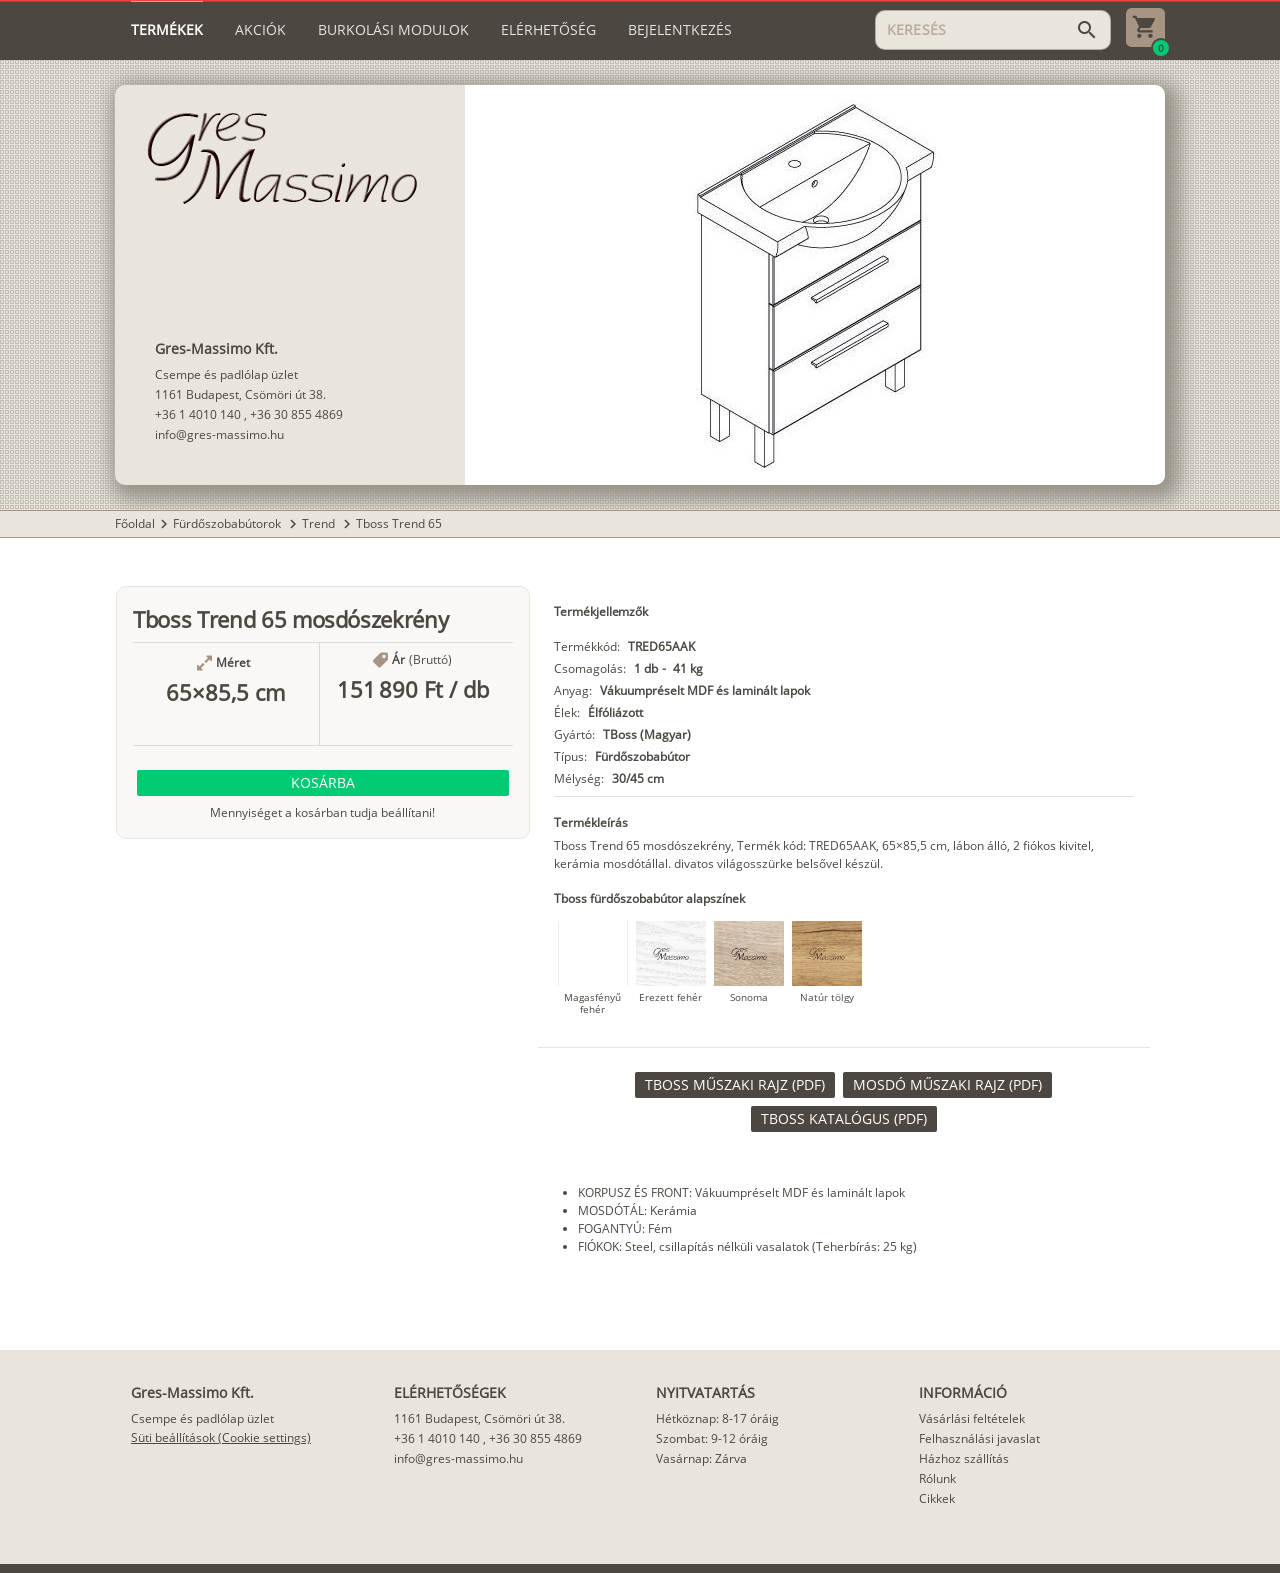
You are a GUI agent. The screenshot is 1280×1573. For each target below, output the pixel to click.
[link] (735, 1085)
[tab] (167, 30)
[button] (323, 783)
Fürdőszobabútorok (228, 523)
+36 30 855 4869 (296, 414)
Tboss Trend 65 (399, 523)
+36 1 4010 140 (198, 414)
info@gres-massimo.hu (219, 434)
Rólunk (937, 1478)
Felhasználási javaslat (979, 1438)
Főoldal (135, 523)
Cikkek (937, 1498)
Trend (320, 523)
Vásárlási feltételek (972, 1418)
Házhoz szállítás (964, 1458)
